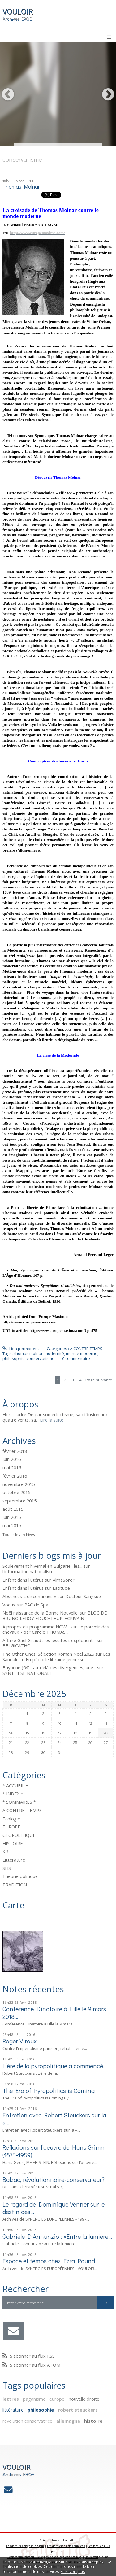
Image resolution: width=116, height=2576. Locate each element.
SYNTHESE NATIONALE (27, 1673)
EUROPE (11, 1827)
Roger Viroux (19, 2041)
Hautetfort (69, 2540)
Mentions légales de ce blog (63, 2557)
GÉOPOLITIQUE (19, 1835)
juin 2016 (11, 1459)
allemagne (68, 2421)
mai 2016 (11, 1468)
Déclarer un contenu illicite (25, 2557)
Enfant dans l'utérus (23, 1580)
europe (56, 2399)
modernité (54, 1353)
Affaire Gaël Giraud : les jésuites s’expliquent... (49, 1640)
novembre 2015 (18, 1484)
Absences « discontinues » (29, 1596)
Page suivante (98, 1380)
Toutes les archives (18, 1534)
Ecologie (11, 1818)
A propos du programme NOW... (35, 1627)
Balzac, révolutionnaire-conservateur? (53, 2179)
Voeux (8, 1605)
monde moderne (81, 1353)
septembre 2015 (19, 1501)
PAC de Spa (36, 1605)
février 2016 (14, 1476)
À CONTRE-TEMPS (22, 1810)
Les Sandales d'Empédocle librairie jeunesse (56, 1657)
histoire (93, 2421)
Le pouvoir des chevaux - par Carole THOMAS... (55, 1629)
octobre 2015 (16, 1492)
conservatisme (40, 1358)
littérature (13, 2410)
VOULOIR (17, 11)
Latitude (61, 1588)
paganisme (34, 2399)
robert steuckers (78, 2410)
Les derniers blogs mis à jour (25, 2546)
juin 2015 (11, 1517)
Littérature (13, 1860)
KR (5, 1851)
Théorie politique (20, 1876)
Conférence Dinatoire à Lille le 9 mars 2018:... (54, 2012)
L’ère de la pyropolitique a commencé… (54, 2066)
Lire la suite (51, 1420)
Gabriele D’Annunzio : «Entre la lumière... (57, 2236)
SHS (6, 1868)
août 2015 (12, 1509)
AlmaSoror (64, 1580)
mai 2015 (11, 1525)
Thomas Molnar (21, 186)
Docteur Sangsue (83, 1596)
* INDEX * (12, 1793)
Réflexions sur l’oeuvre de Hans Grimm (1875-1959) (53, 2151)
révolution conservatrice (27, 2421)
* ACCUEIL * (15, 1785)
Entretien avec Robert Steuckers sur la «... (54, 2118)
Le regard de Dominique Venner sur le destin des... (53, 2208)
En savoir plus (73, 2571)
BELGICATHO (16, 1645)
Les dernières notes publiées (66, 2546)
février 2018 (14, 1451)
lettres (10, 2399)
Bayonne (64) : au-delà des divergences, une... (49, 1667)
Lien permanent (20, 1348)
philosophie (41, 2410)
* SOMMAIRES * (19, 1802)
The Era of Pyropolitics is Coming (48, 2090)
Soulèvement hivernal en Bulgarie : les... (42, 1566)
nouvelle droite (84, 2399)
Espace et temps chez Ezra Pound (48, 2261)
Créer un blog (48, 2540)
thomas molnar (28, 1353)
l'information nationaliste (28, 1571)
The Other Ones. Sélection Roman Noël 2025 (48, 1654)
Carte (13, 1905)
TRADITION (14, 1884)
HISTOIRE (12, 1843)
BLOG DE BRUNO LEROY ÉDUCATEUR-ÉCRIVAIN (54, 1615)
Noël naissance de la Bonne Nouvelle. (40, 1613)
